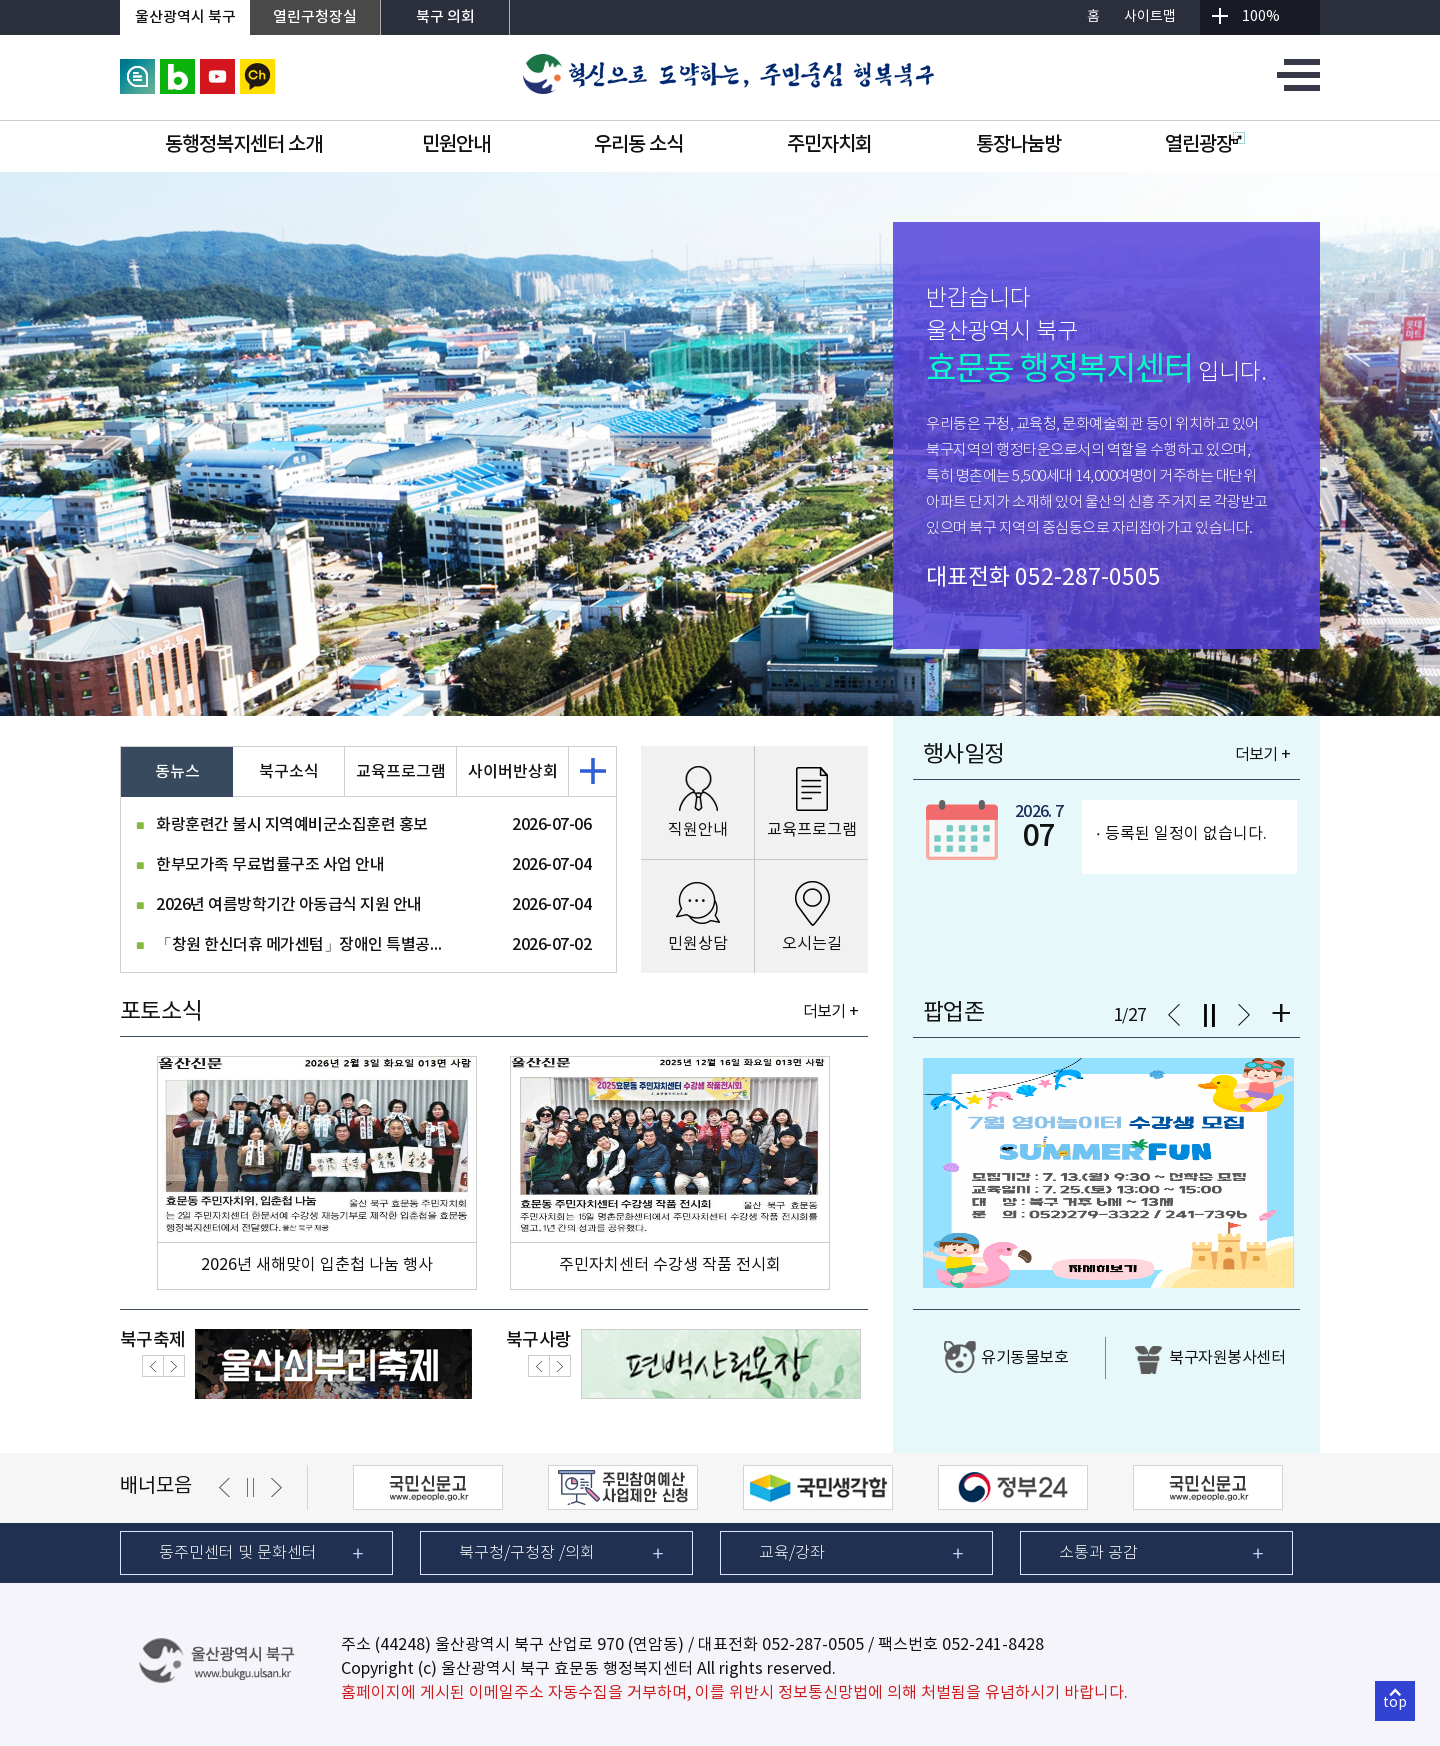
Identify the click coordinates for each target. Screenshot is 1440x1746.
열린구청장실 (315, 17)
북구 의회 (445, 17)
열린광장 (1205, 145)
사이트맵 (1150, 17)
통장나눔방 (1018, 145)
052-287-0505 (1088, 578)
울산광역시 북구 (185, 17)
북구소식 (289, 772)
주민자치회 (829, 145)
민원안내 (456, 145)
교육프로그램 (401, 772)
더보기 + (830, 1012)
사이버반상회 (513, 772)
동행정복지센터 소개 (243, 145)
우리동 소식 (638, 145)
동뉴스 (177, 772)
